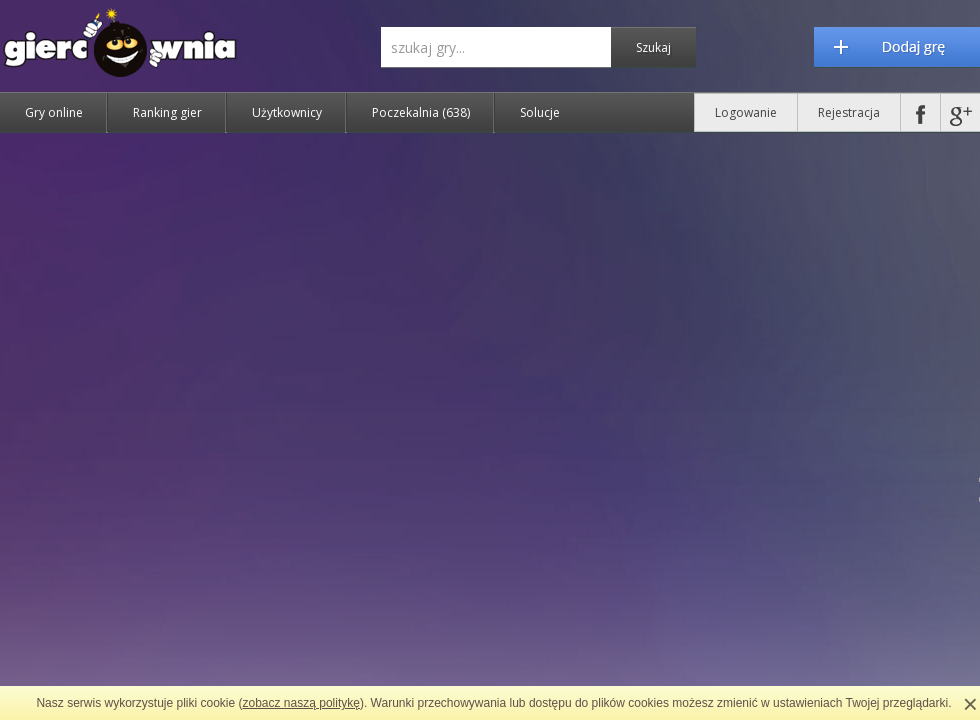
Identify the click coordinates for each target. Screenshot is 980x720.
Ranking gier (167, 112)
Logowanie (746, 112)
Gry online (54, 112)
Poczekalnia (421, 112)
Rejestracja (849, 112)
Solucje (540, 112)
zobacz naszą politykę (301, 703)
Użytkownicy (287, 112)
